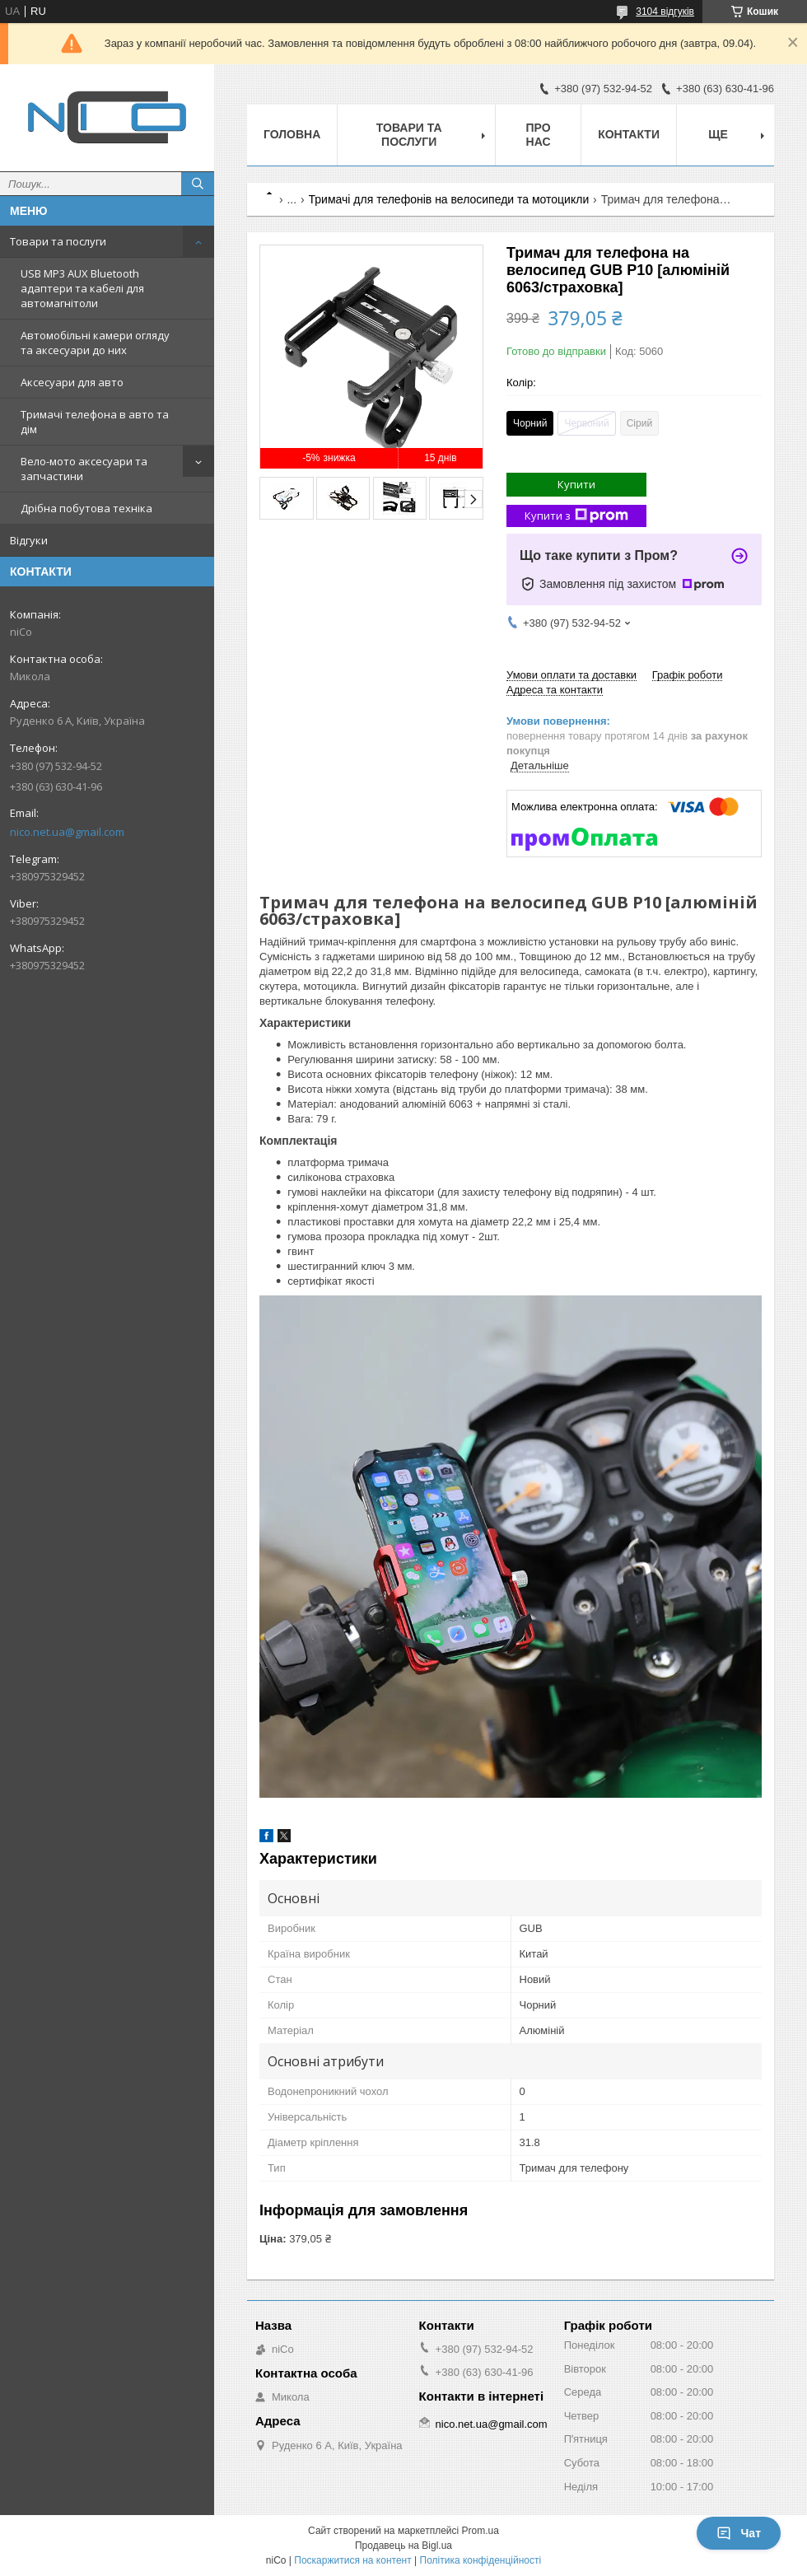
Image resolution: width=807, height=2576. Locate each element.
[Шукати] (197, 183)
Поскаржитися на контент (352, 2560)
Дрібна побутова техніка (86, 508)
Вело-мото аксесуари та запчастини (84, 468)
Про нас (538, 134)
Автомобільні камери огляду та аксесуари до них (95, 342)
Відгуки (29, 540)
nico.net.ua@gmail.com (67, 831)
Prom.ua (480, 2530)
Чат (738, 2533)
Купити (576, 484)
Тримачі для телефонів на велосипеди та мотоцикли (449, 199)
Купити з (576, 516)
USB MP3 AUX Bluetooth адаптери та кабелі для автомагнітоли (82, 288)
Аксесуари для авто (72, 382)
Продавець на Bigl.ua (403, 2545)
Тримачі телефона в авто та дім (95, 421)
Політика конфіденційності (481, 2560)
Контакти (629, 134)
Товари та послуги (58, 241)
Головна (292, 134)
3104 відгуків (665, 11)
